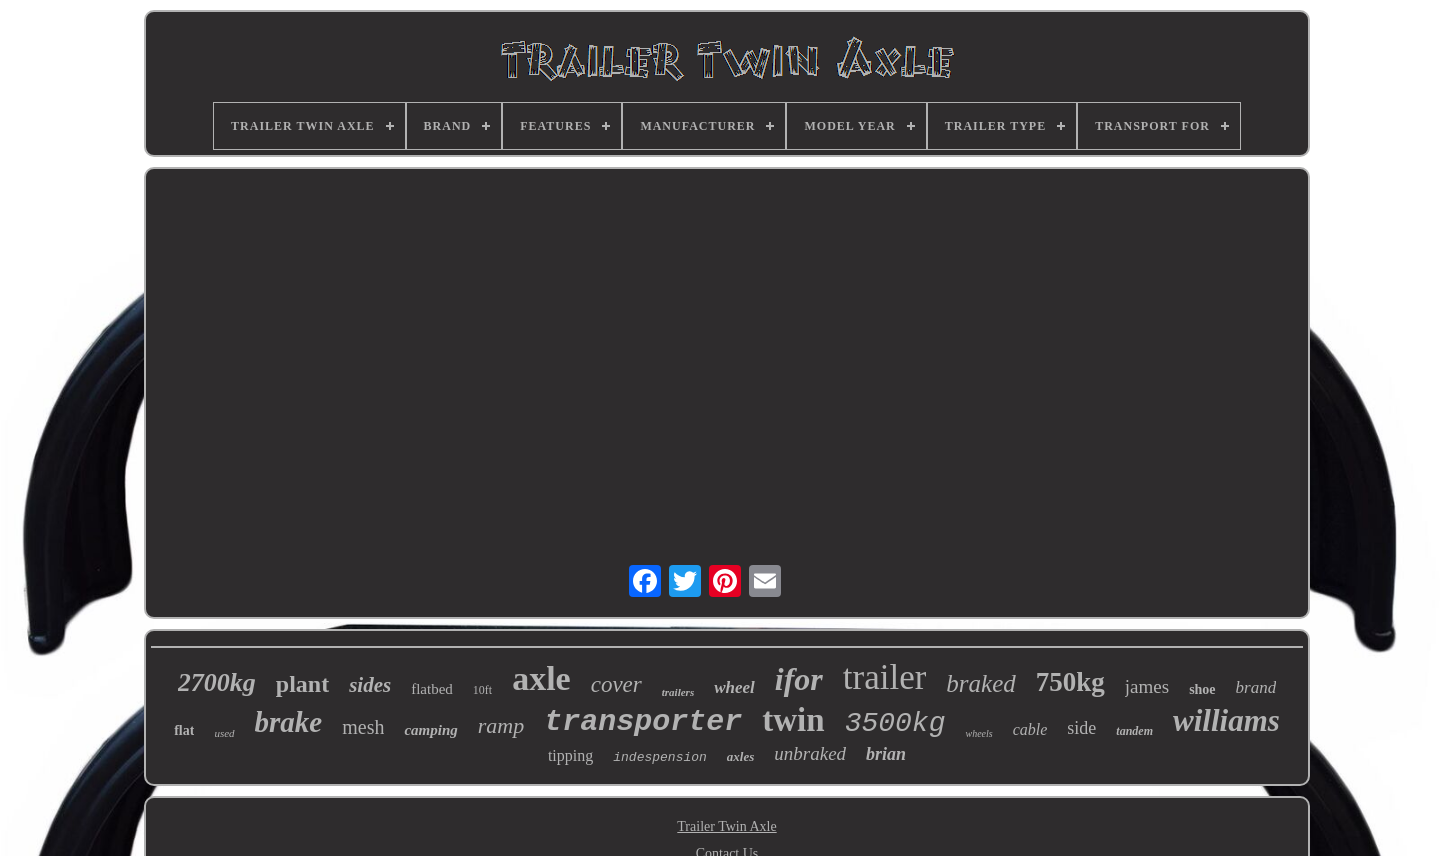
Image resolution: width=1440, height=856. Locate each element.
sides (370, 685)
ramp (501, 725)
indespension (660, 757)
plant (302, 684)
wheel (734, 687)
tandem (1134, 731)
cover (616, 684)
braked (980, 683)
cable (1030, 729)
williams (1226, 720)
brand (1256, 687)
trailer (885, 677)
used (224, 733)
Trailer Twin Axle (726, 826)
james (1147, 686)
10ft (482, 690)
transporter (643, 722)
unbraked (810, 753)
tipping (570, 755)
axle (541, 678)
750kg (1070, 682)
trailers (678, 692)
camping (430, 730)
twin (793, 720)
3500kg (895, 723)
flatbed (432, 689)
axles (740, 756)
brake (289, 722)
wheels (978, 733)
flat (184, 730)
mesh (363, 727)
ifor (799, 679)
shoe (1202, 689)
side (1081, 728)
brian (886, 754)
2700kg (217, 682)
